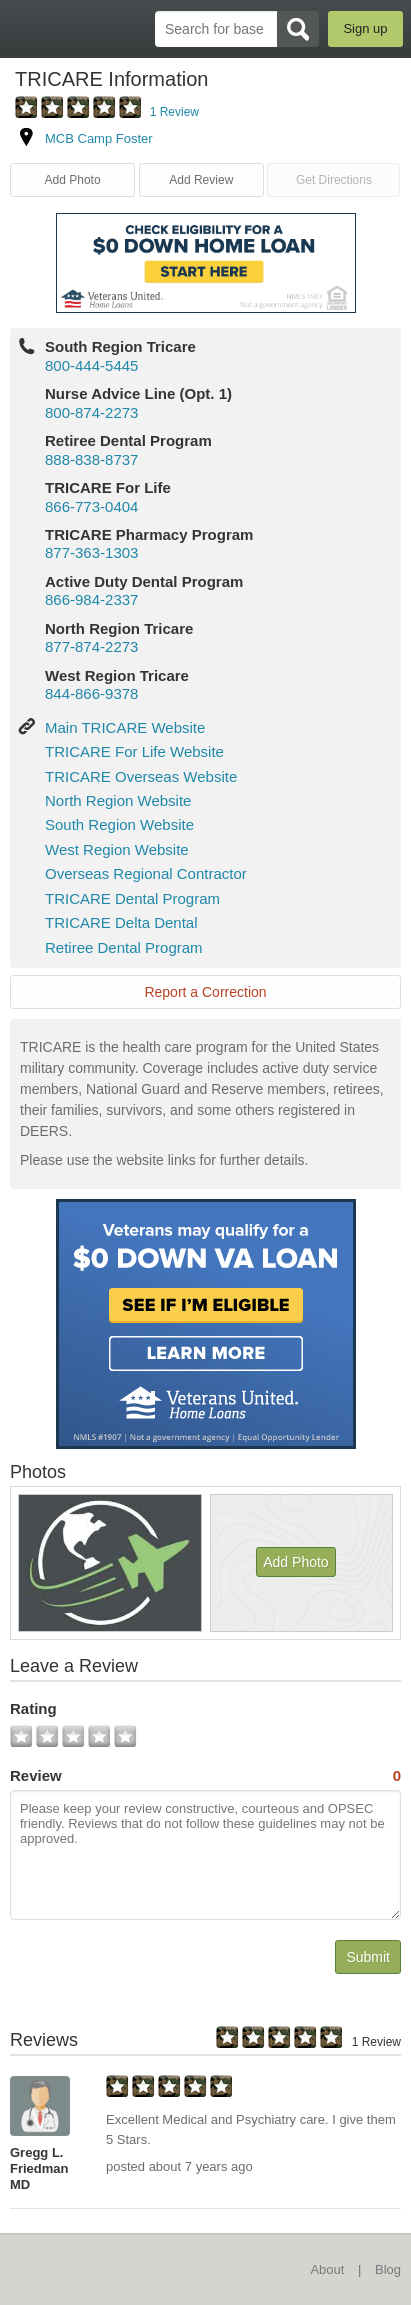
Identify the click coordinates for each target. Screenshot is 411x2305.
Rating (33, 1708)
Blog (388, 2269)
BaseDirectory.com (25, 28)
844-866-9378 (91, 693)
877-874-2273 (91, 646)
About (327, 2269)
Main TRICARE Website (125, 727)
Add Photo (73, 180)
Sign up (365, 28)
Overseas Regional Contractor (146, 873)
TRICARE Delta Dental (121, 922)
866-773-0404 (91, 506)
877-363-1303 (91, 552)
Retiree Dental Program (124, 947)
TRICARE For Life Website (134, 751)
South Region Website (119, 824)
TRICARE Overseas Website (141, 776)
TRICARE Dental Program (132, 898)
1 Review (174, 112)
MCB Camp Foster (99, 138)
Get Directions (334, 180)
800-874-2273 (91, 412)
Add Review (201, 180)
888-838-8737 (91, 459)
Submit (368, 1957)
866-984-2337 (91, 599)
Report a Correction (205, 992)
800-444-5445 (91, 365)
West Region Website (117, 849)
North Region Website (118, 800)
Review (205, 1776)
